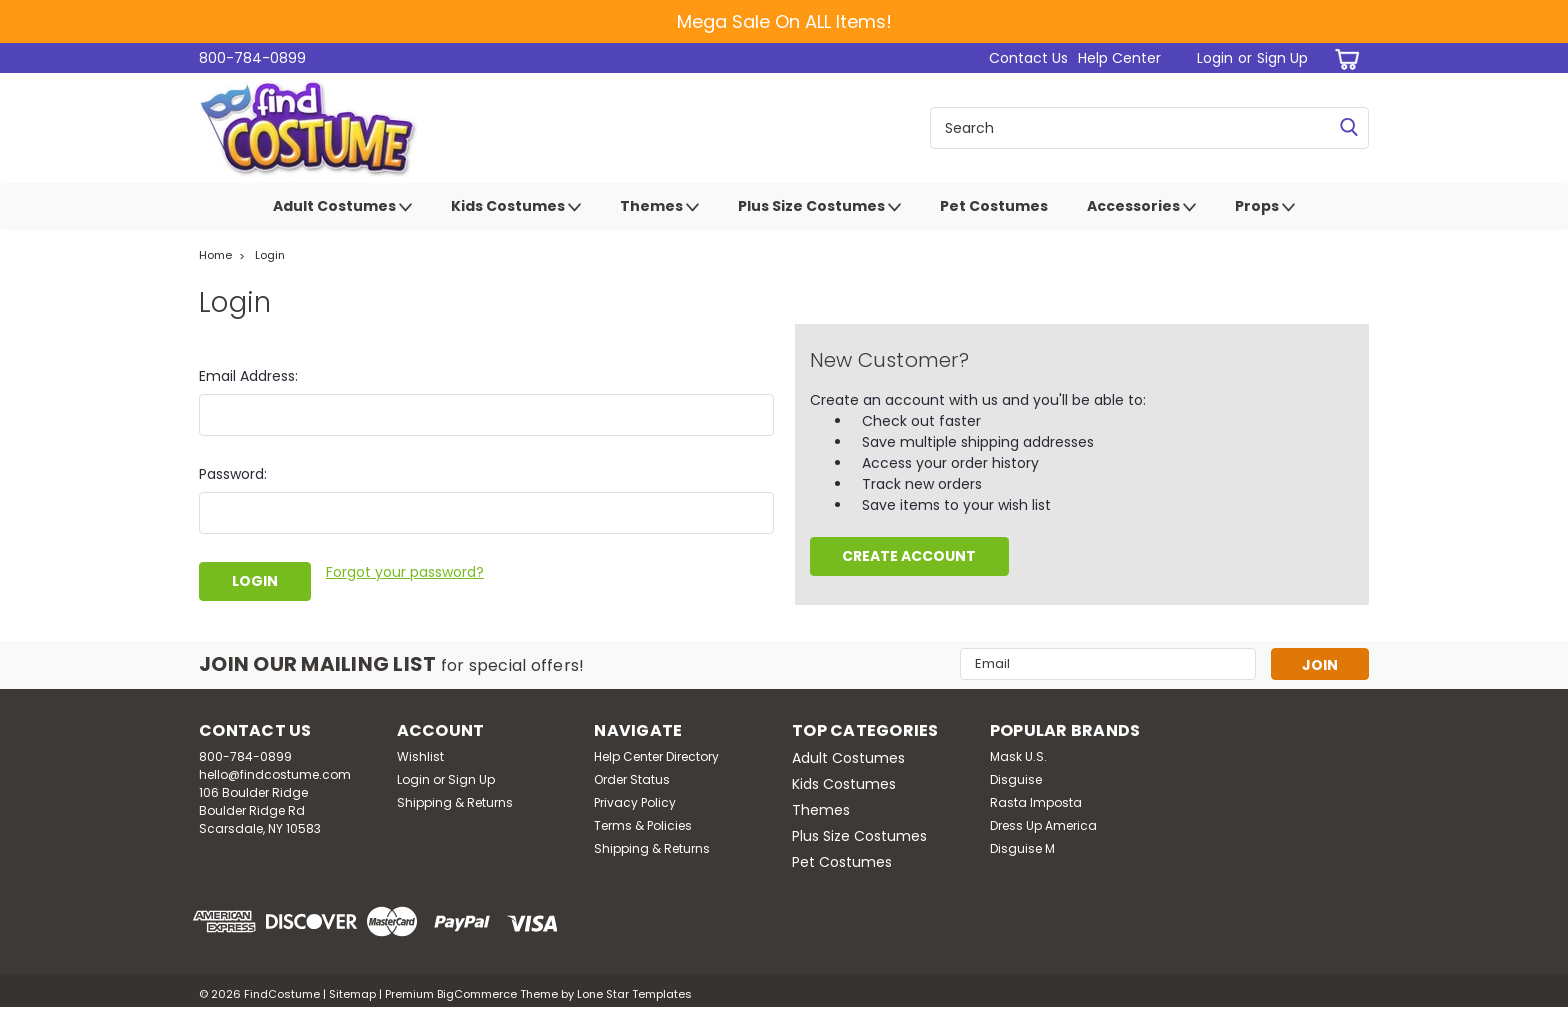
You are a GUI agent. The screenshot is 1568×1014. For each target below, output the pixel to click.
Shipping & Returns (455, 802)
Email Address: (248, 376)
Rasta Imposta (1036, 802)
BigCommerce (477, 994)
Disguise (1016, 779)
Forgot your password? (405, 572)
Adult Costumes (342, 207)
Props (1265, 207)
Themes (659, 207)
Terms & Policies (643, 825)
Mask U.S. (1018, 756)
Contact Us (1028, 58)
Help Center (1119, 58)
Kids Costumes (516, 207)
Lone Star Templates (634, 994)
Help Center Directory (656, 756)
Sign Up (1282, 58)
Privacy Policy (635, 802)
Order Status (632, 779)
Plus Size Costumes (819, 207)
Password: (233, 474)
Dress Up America (1043, 825)
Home (215, 255)
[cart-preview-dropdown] (1343, 58)
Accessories (1141, 207)
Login (1215, 58)
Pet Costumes (994, 206)
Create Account (909, 556)
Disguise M (1022, 848)
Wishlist (420, 756)
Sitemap (352, 994)
